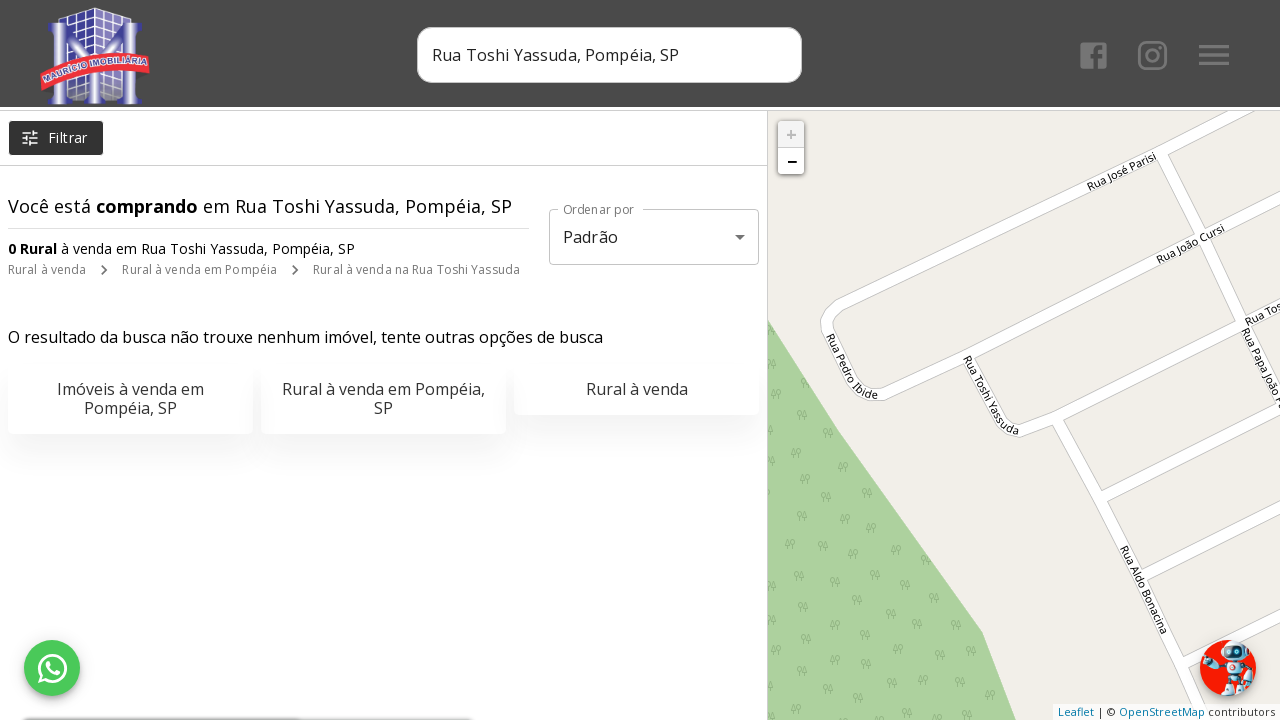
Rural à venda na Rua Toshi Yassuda (416, 269)
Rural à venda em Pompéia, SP (383, 398)
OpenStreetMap (1162, 711)
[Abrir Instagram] (1152, 55)
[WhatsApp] (52, 668)
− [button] (792, 161)
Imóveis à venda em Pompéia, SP (130, 398)
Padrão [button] (590, 237)
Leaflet (1076, 711)
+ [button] (791, 134)
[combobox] (610, 55)
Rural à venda (47, 269)
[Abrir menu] (1214, 55)
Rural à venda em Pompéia (199, 269)
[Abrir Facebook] (1093, 55)
